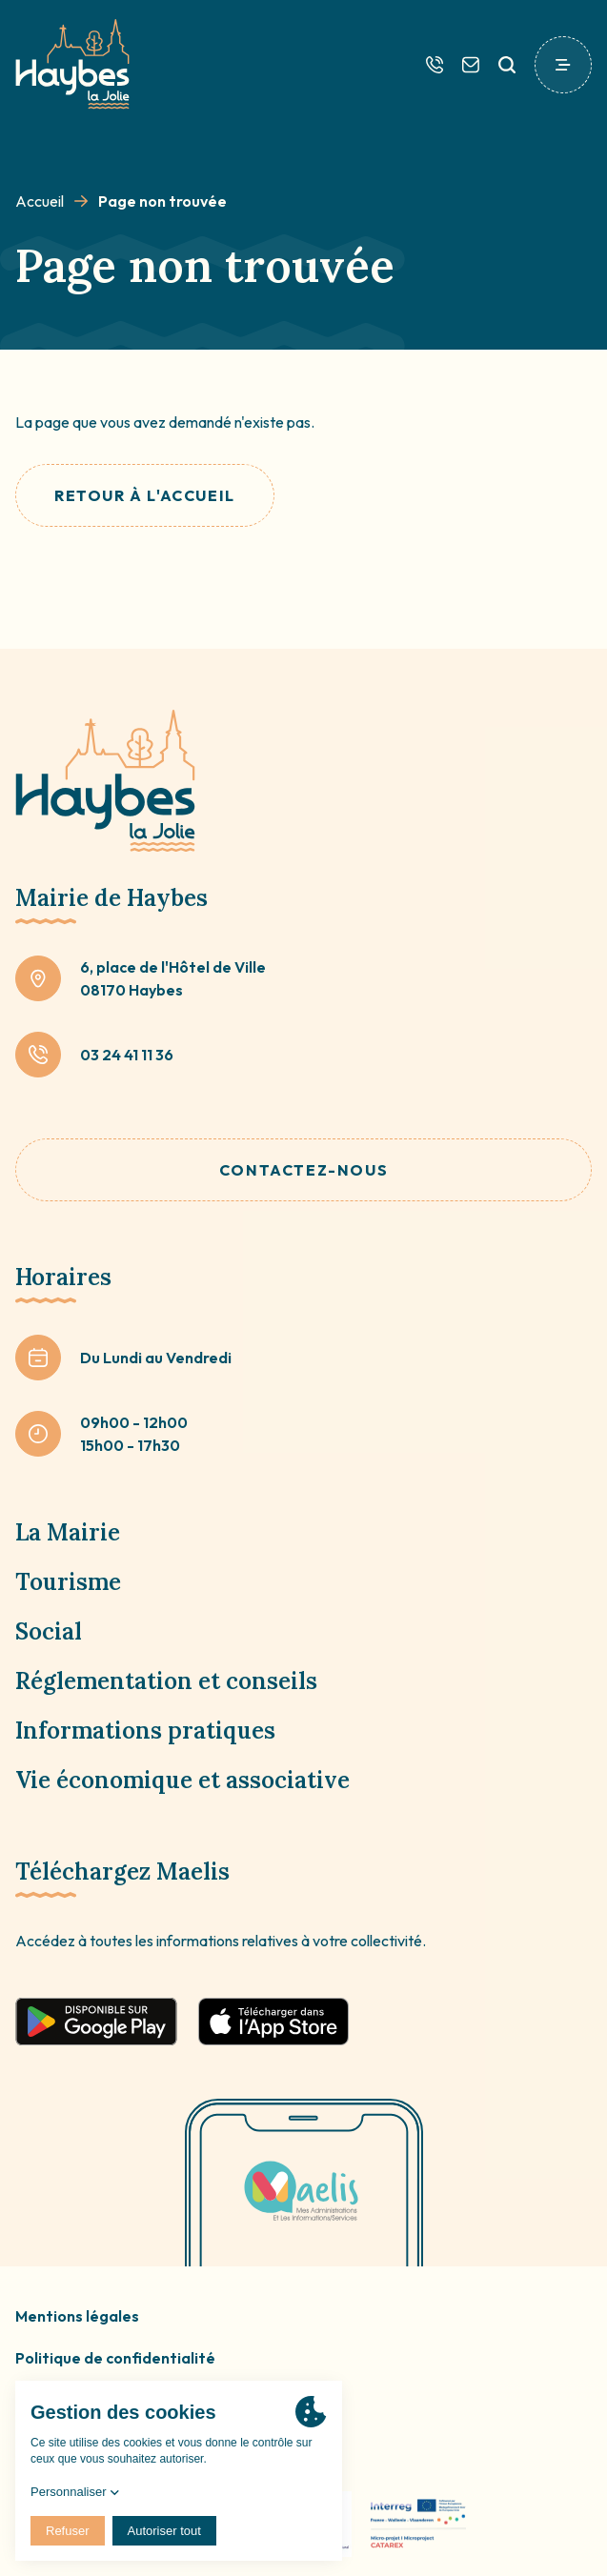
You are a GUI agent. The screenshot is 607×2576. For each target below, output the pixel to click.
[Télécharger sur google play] (96, 2021)
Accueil (39, 201)
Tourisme (68, 1582)
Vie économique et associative (182, 1780)
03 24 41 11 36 (126, 1054)
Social (48, 1631)
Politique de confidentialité (115, 2357)
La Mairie (67, 1532)
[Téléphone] (434, 64)
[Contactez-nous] (470, 64)
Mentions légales (77, 2315)
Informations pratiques (145, 1730)
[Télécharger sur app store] (273, 2021)
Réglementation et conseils (166, 1681)
